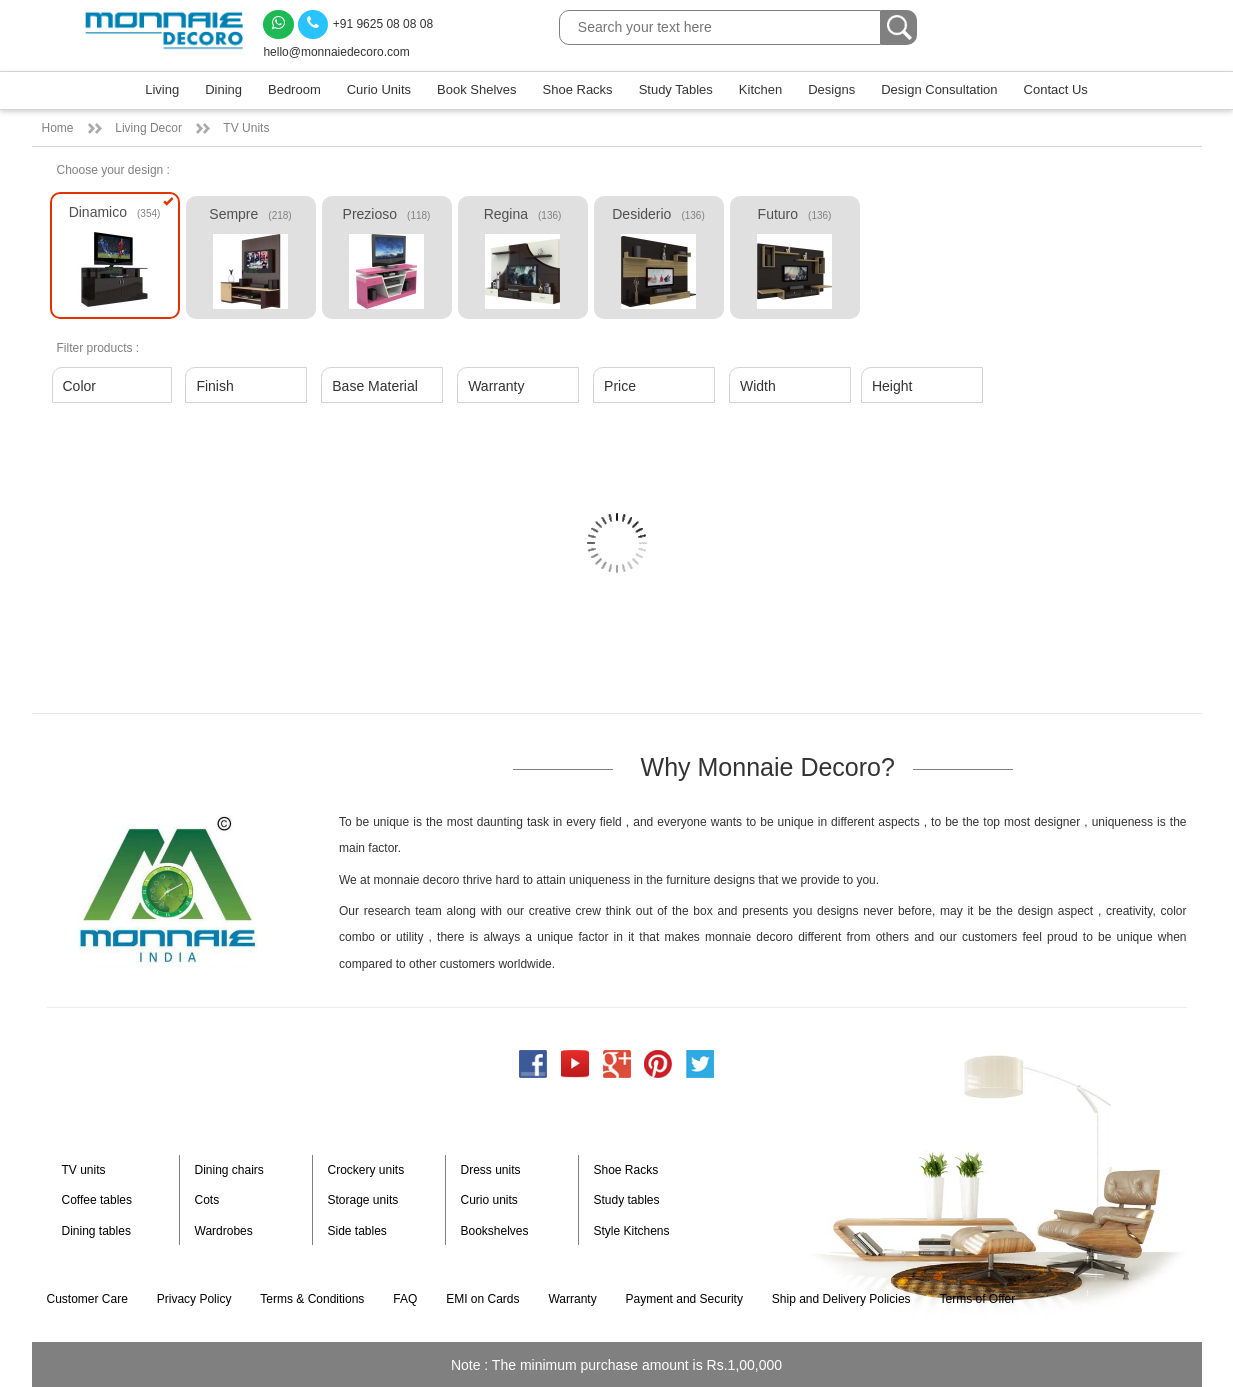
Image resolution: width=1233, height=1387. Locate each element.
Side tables (357, 1231)
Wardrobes (224, 1231)
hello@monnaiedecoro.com (336, 52)
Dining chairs (229, 1170)
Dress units (491, 1170)
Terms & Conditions (312, 1299)
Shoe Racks (626, 1170)
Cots (207, 1200)
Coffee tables (97, 1200)
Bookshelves (495, 1231)
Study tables (627, 1200)
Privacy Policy (194, 1299)
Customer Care (87, 1299)
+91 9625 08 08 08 (365, 24)
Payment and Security (684, 1299)
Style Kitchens (632, 1231)
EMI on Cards (482, 1299)
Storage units (363, 1200)
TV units (84, 1170)
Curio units (489, 1200)
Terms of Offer (977, 1299)
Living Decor (148, 128)
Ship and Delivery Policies (841, 1299)
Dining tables (96, 1231)
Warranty (572, 1299)
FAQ (405, 1299)
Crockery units (366, 1170)
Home (58, 128)
